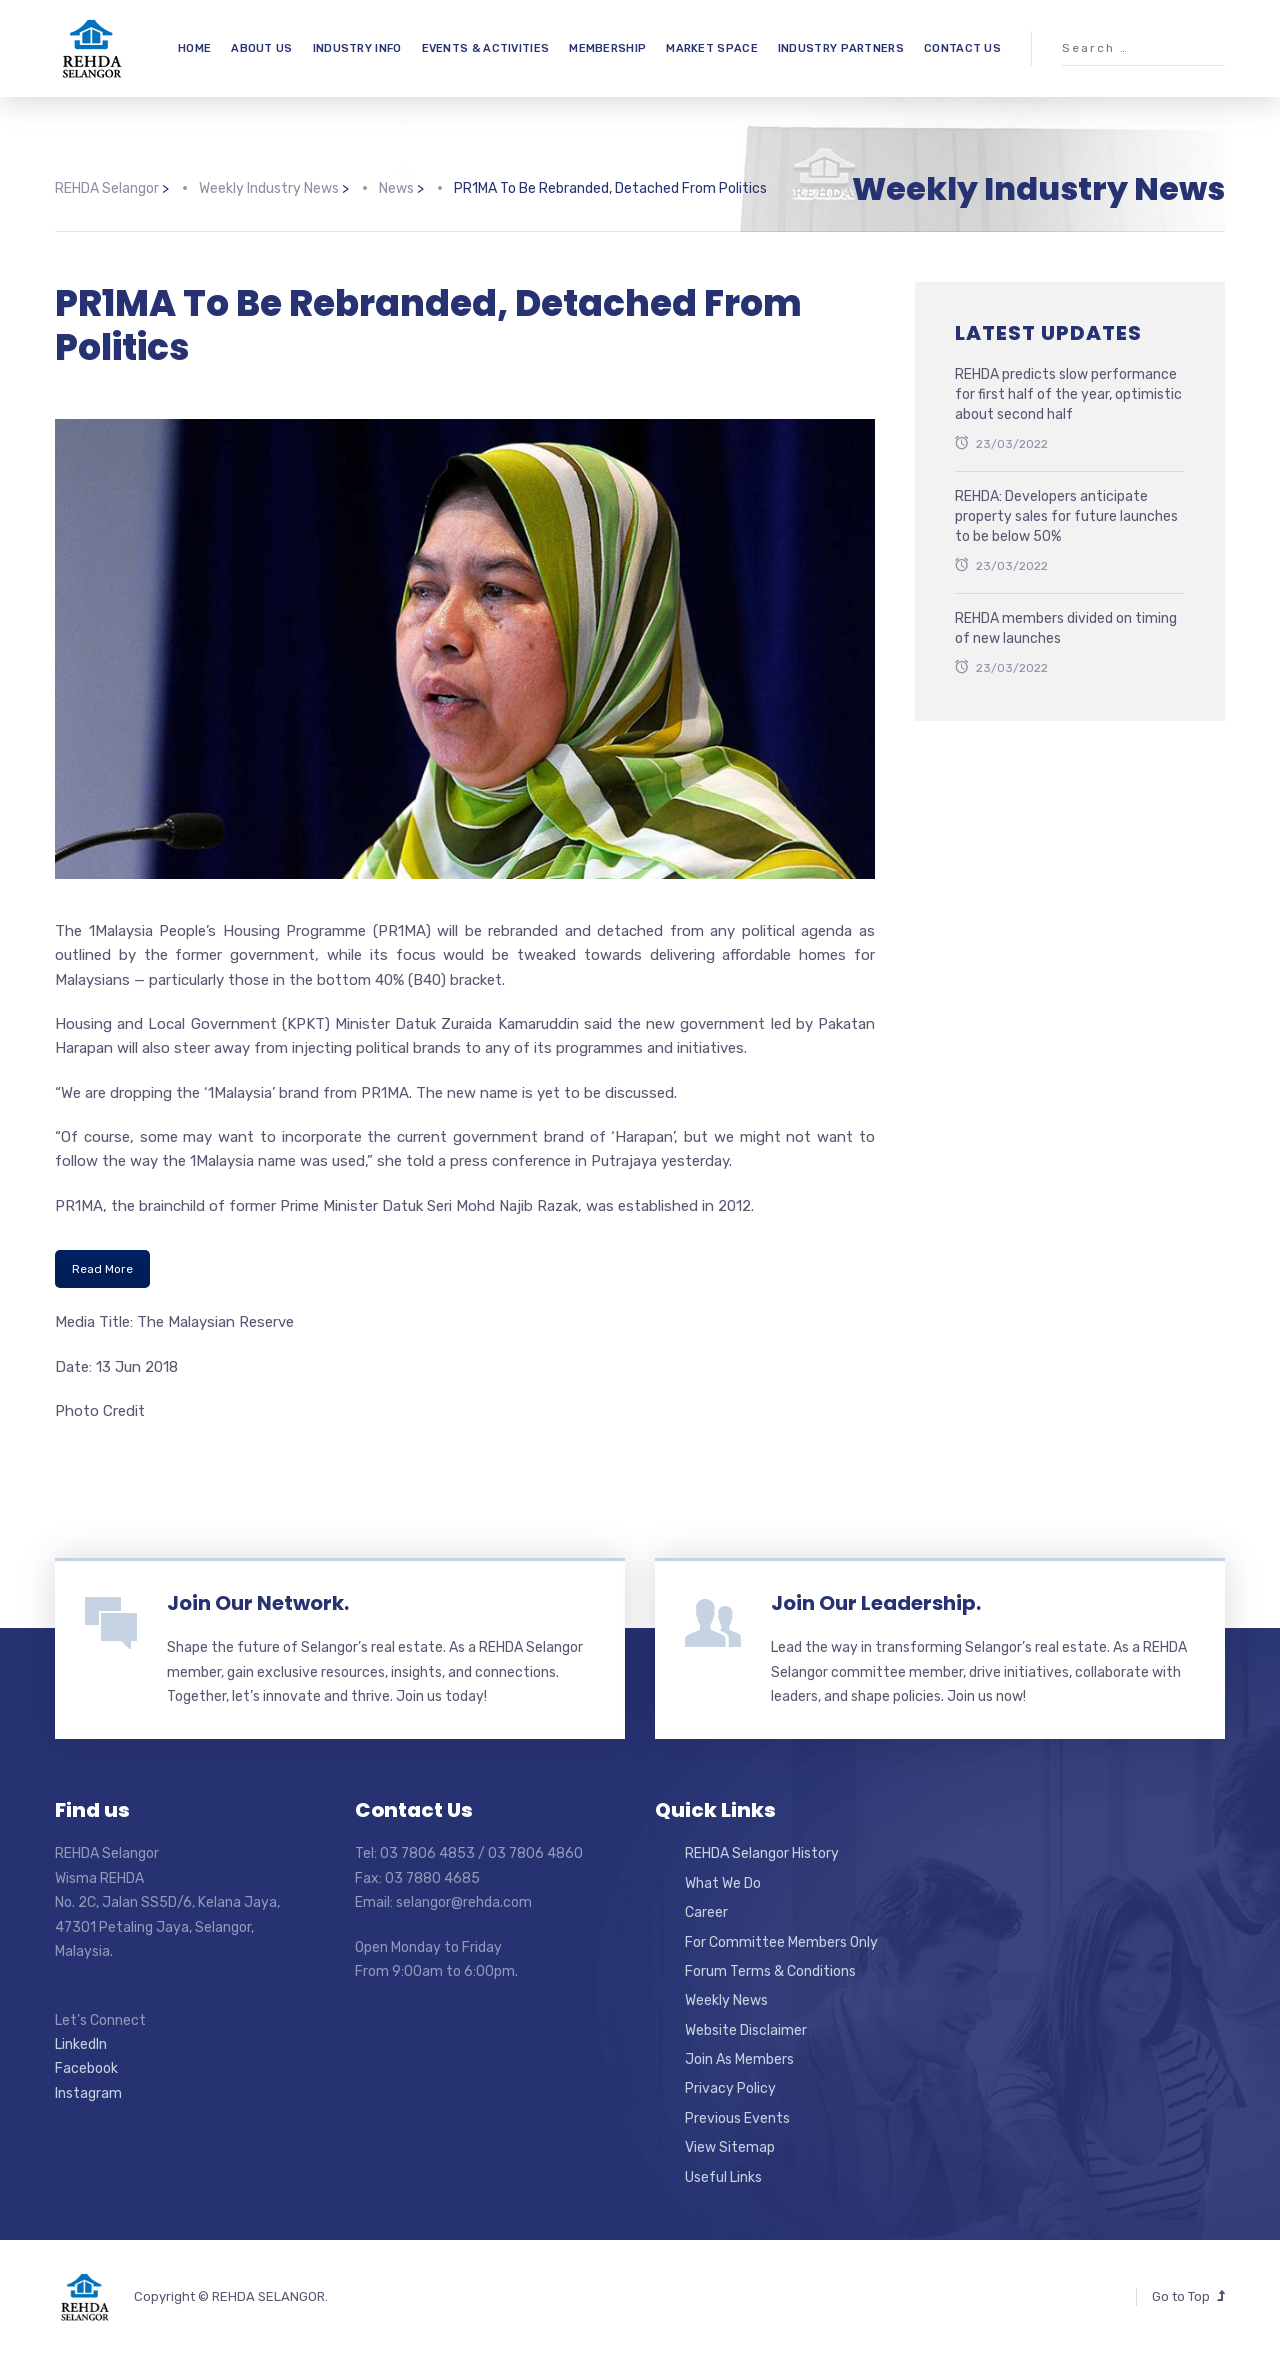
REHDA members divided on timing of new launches (1066, 628)
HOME (194, 48)
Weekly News (726, 2000)
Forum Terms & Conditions (770, 1971)
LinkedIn (81, 2044)
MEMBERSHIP (607, 48)
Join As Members (739, 2059)
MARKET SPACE (712, 48)
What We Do (723, 1883)
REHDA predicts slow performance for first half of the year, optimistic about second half (1068, 394)
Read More (102, 1269)
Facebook (86, 2068)
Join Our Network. (258, 1603)
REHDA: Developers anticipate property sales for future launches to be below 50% (1066, 516)
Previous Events (737, 2118)
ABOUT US (261, 48)
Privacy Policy (730, 2088)
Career (706, 1912)
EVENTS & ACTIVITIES (486, 48)
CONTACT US (962, 48)
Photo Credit (100, 1411)
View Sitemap (730, 2147)
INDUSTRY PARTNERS (841, 48)
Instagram (88, 2093)
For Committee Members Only (781, 1942)
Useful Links (723, 2177)
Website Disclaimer (746, 2030)
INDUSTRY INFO (357, 48)
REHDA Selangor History (762, 1853)
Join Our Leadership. (876, 1603)
